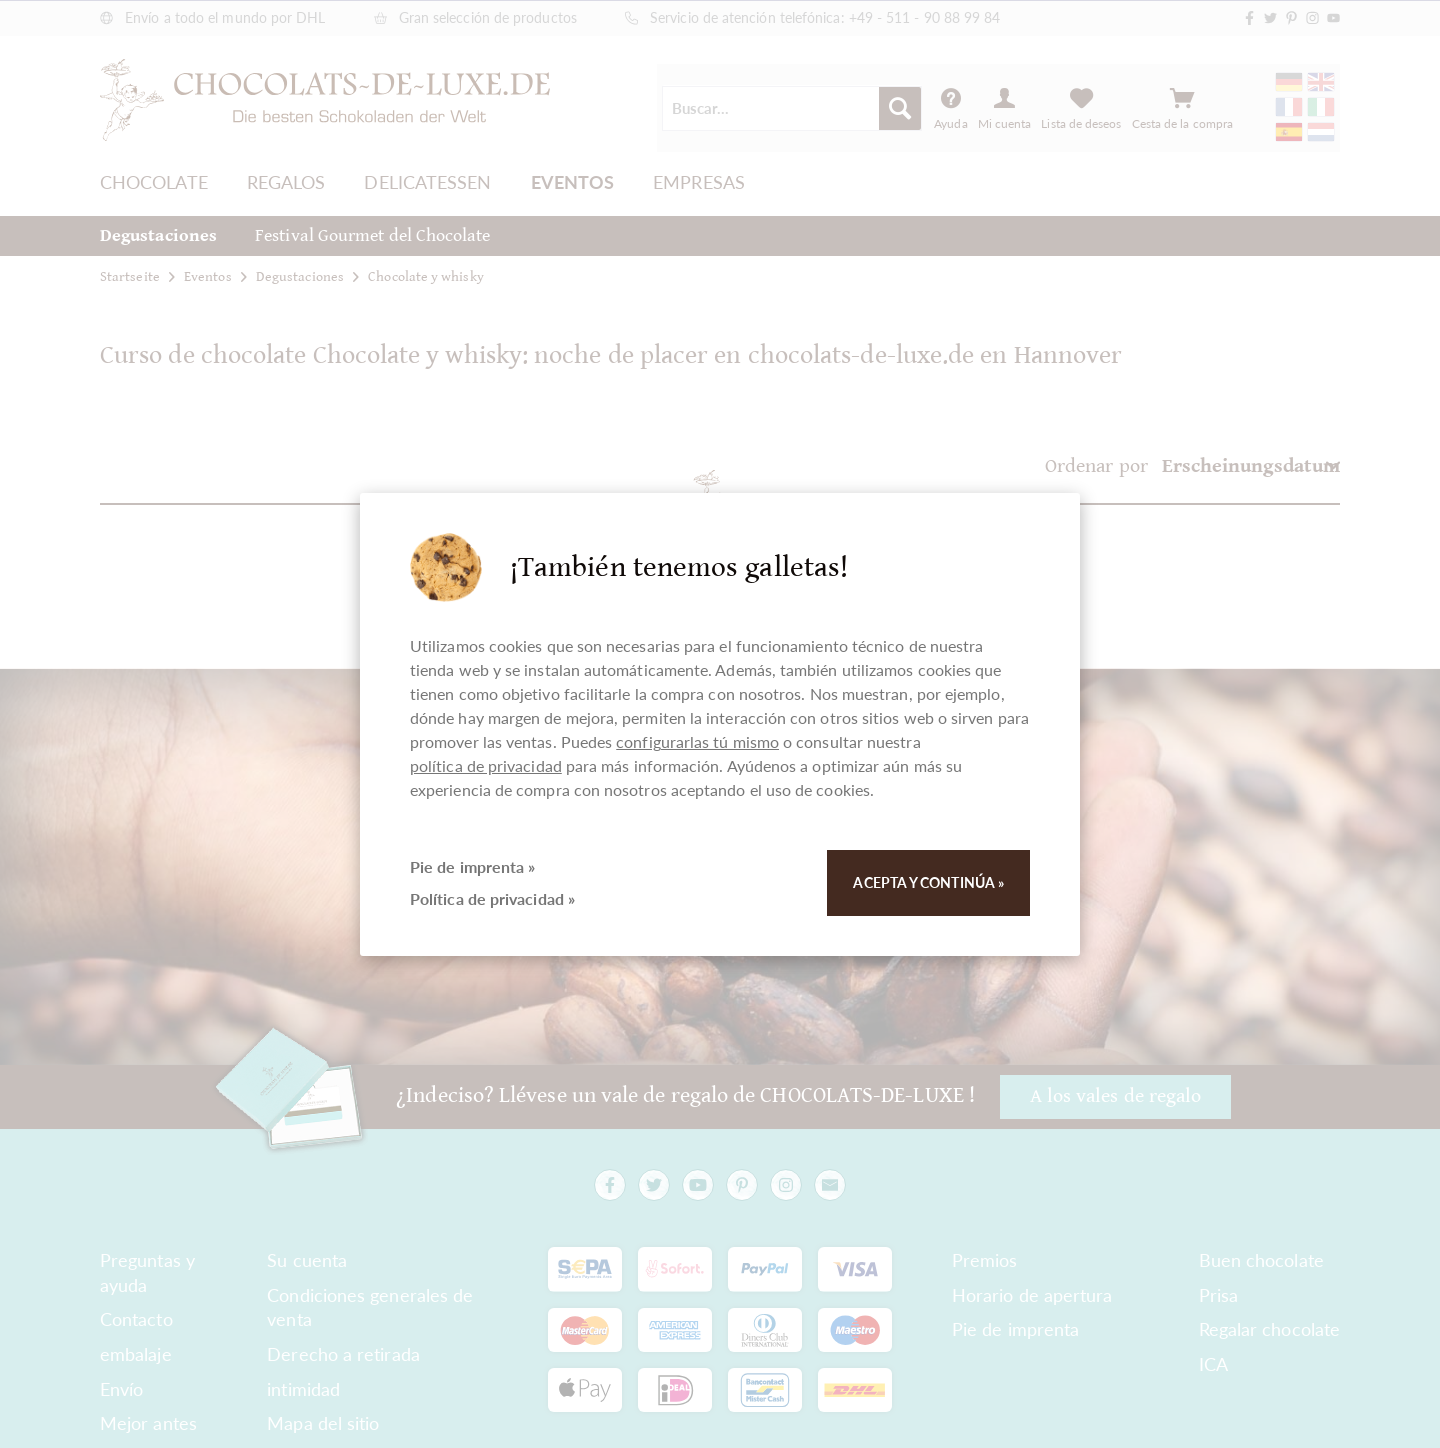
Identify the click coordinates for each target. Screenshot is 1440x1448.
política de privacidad (486, 765)
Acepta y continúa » (928, 882)
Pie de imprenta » (472, 866)
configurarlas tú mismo (697, 741)
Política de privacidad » (492, 898)
